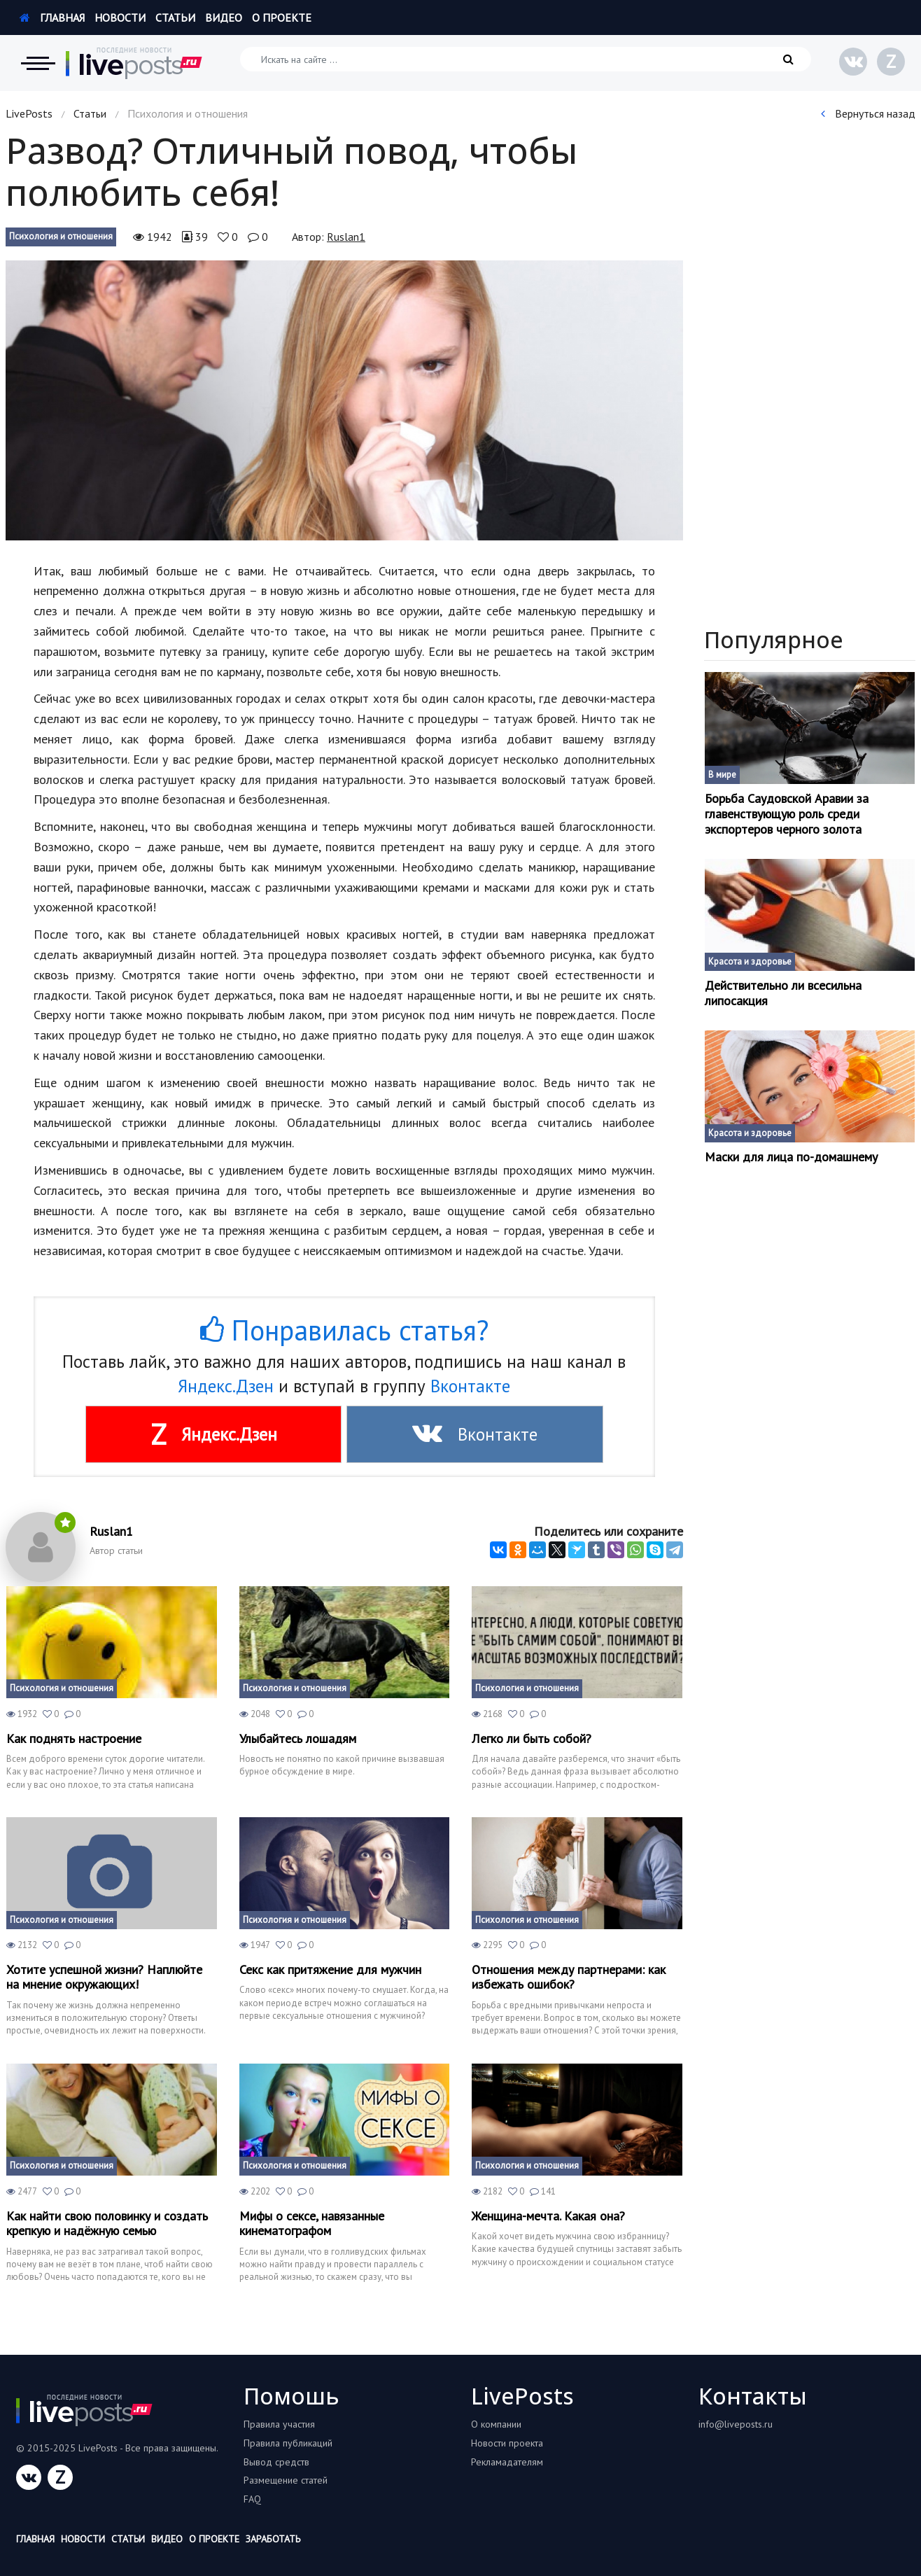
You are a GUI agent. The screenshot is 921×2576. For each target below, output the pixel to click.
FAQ (252, 2499)
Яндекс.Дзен (226, 1386)
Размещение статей (286, 2480)
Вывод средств (276, 2462)
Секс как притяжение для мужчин (330, 1969)
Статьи (175, 17)
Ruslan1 (346, 237)
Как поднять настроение (73, 1738)
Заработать (273, 2539)
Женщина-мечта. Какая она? (548, 2216)
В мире (722, 774)
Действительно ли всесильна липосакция (783, 993)
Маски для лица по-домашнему (791, 1157)
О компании (496, 2424)
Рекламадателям (507, 2462)
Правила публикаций (288, 2443)
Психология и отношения (61, 236)
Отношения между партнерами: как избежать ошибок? (569, 1977)
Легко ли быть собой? (531, 1738)
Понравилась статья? (344, 1330)
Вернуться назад (868, 113)
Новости (120, 17)
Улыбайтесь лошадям (297, 1738)
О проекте (281, 17)
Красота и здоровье (750, 961)
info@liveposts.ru (735, 2424)
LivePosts (29, 113)
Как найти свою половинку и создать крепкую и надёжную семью (107, 2223)
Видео (223, 17)
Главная (52, 17)
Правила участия (279, 2424)
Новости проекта (507, 2443)
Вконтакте (470, 1386)
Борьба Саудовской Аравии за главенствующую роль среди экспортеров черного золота (787, 813)
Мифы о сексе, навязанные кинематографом (311, 2223)
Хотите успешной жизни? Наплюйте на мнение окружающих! (104, 1977)
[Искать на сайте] (525, 59)
